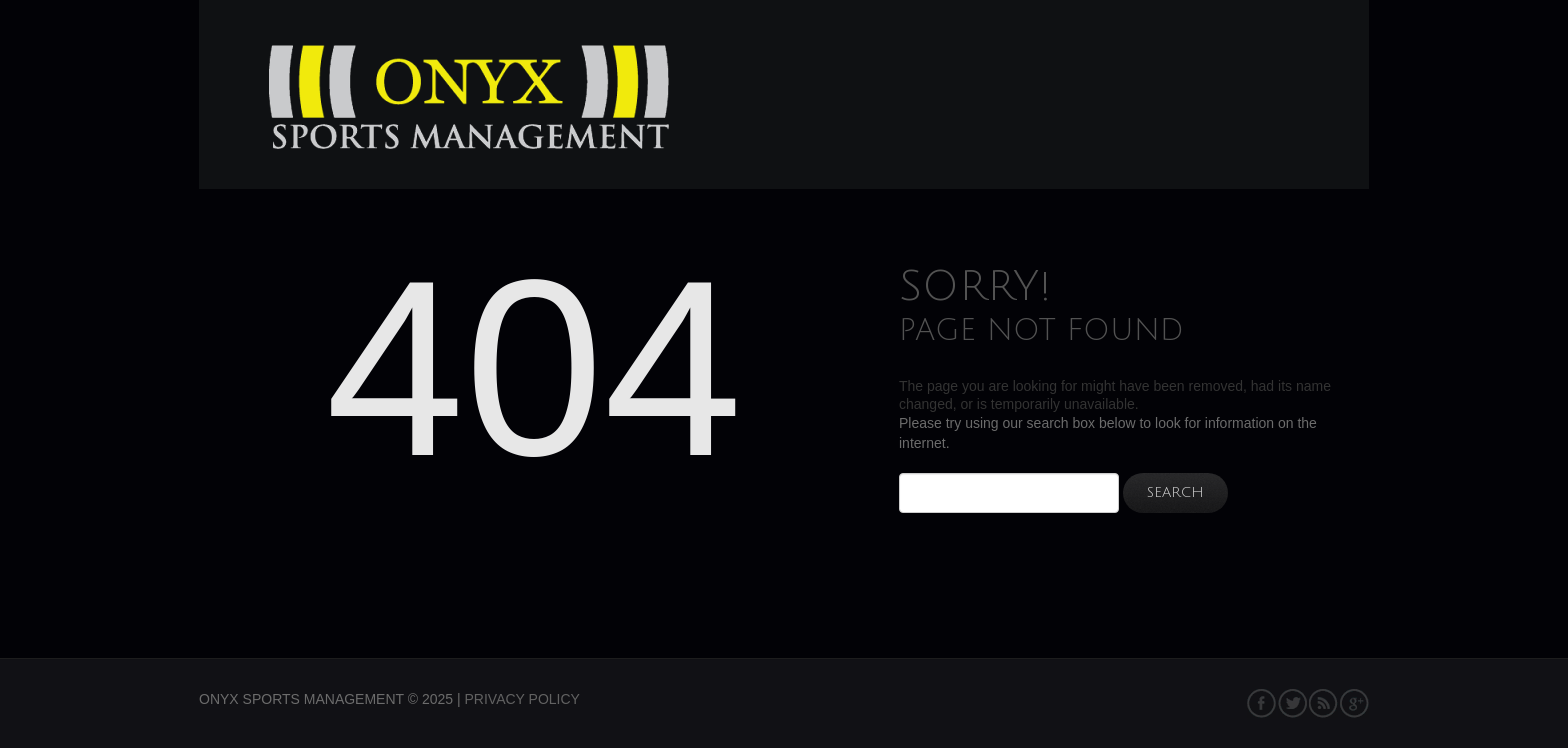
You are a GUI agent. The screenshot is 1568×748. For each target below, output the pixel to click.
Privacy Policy (522, 699)
